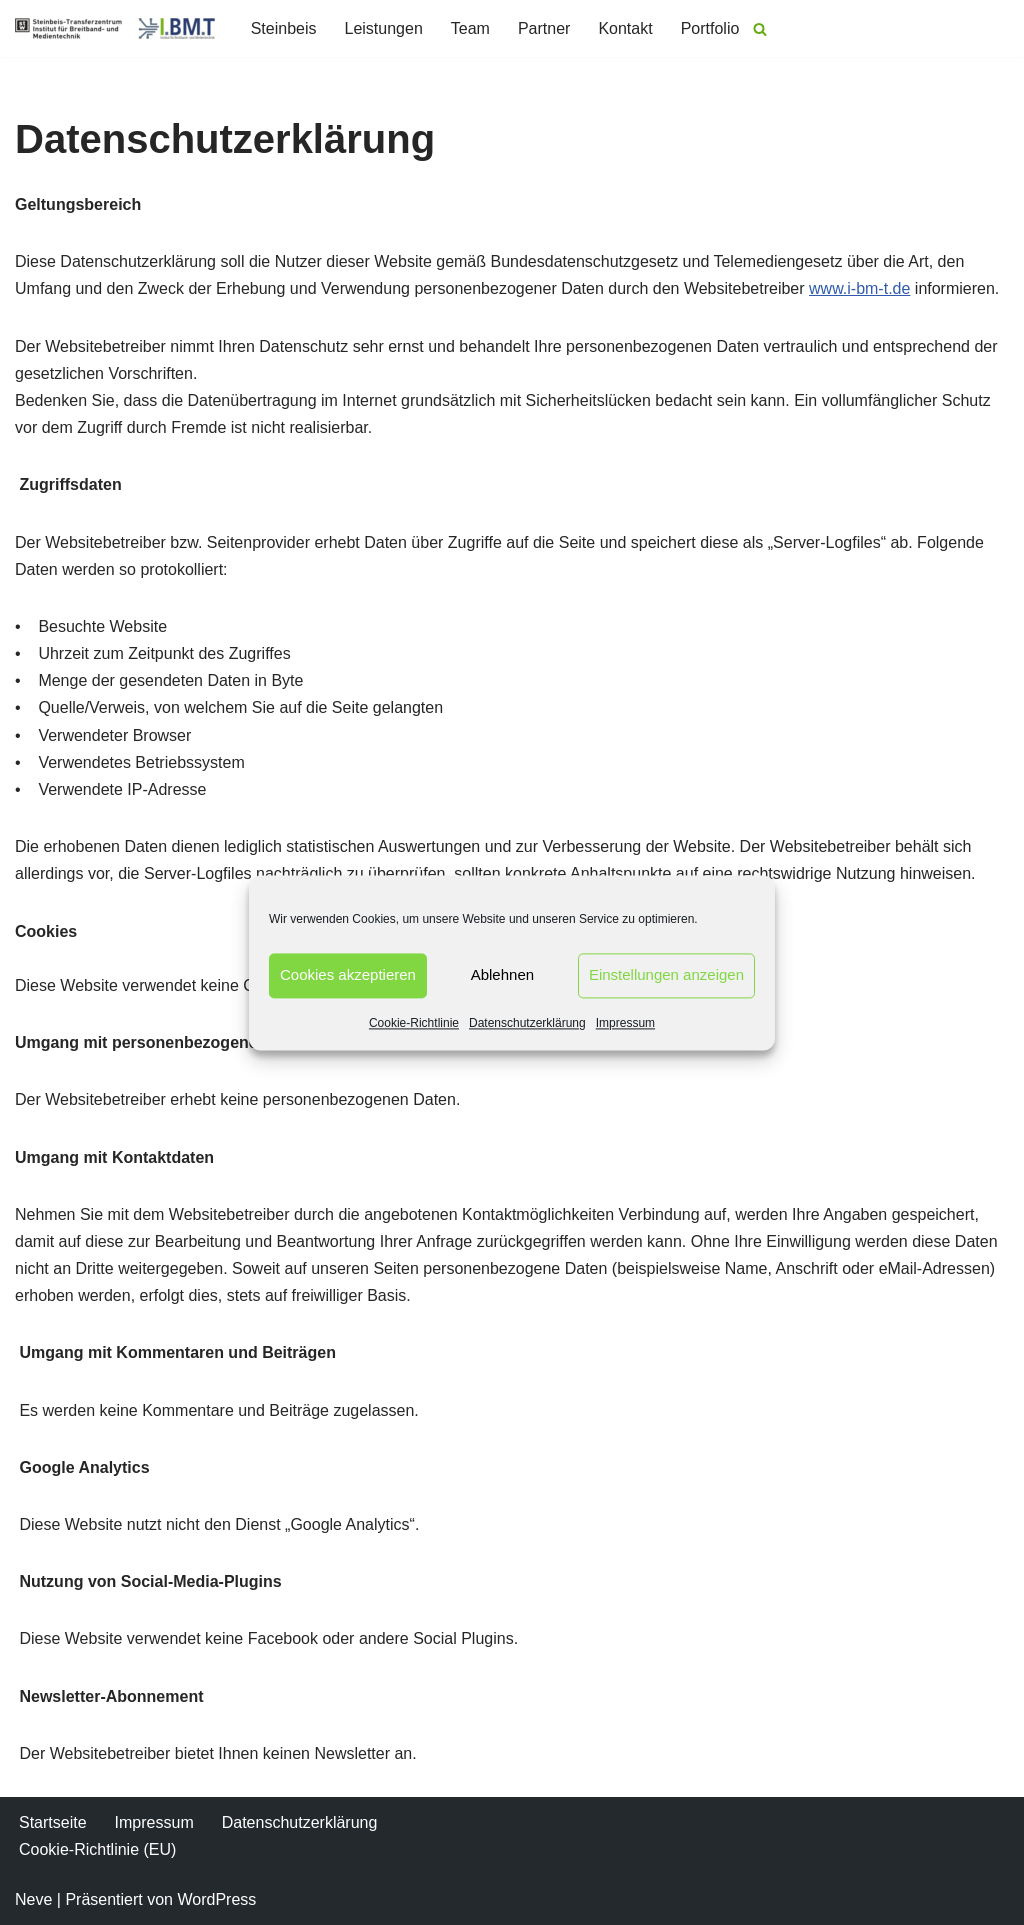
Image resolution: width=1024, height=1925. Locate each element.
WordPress (216, 1899)
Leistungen (383, 28)
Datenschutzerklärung (527, 1023)
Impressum (625, 1023)
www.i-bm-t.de (859, 288)
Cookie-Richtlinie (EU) (97, 1849)
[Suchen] (760, 29)
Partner (544, 28)
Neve (33, 1899)
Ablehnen (502, 974)
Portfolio (710, 28)
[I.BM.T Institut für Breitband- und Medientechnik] (115, 28)
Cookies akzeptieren (348, 974)
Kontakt (625, 28)
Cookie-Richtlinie (414, 1023)
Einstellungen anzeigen (666, 974)
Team (470, 28)
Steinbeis (284, 28)
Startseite (53, 1822)
